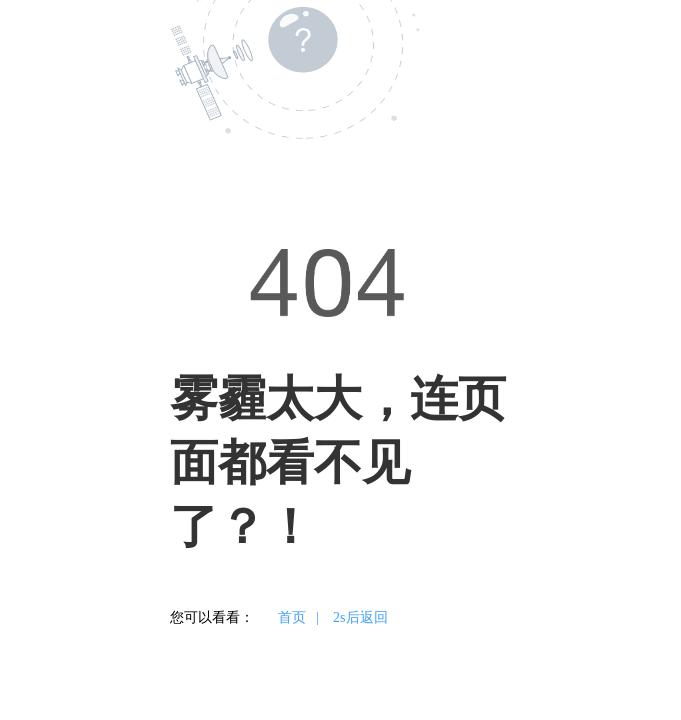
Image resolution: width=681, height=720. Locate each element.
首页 (292, 617)
